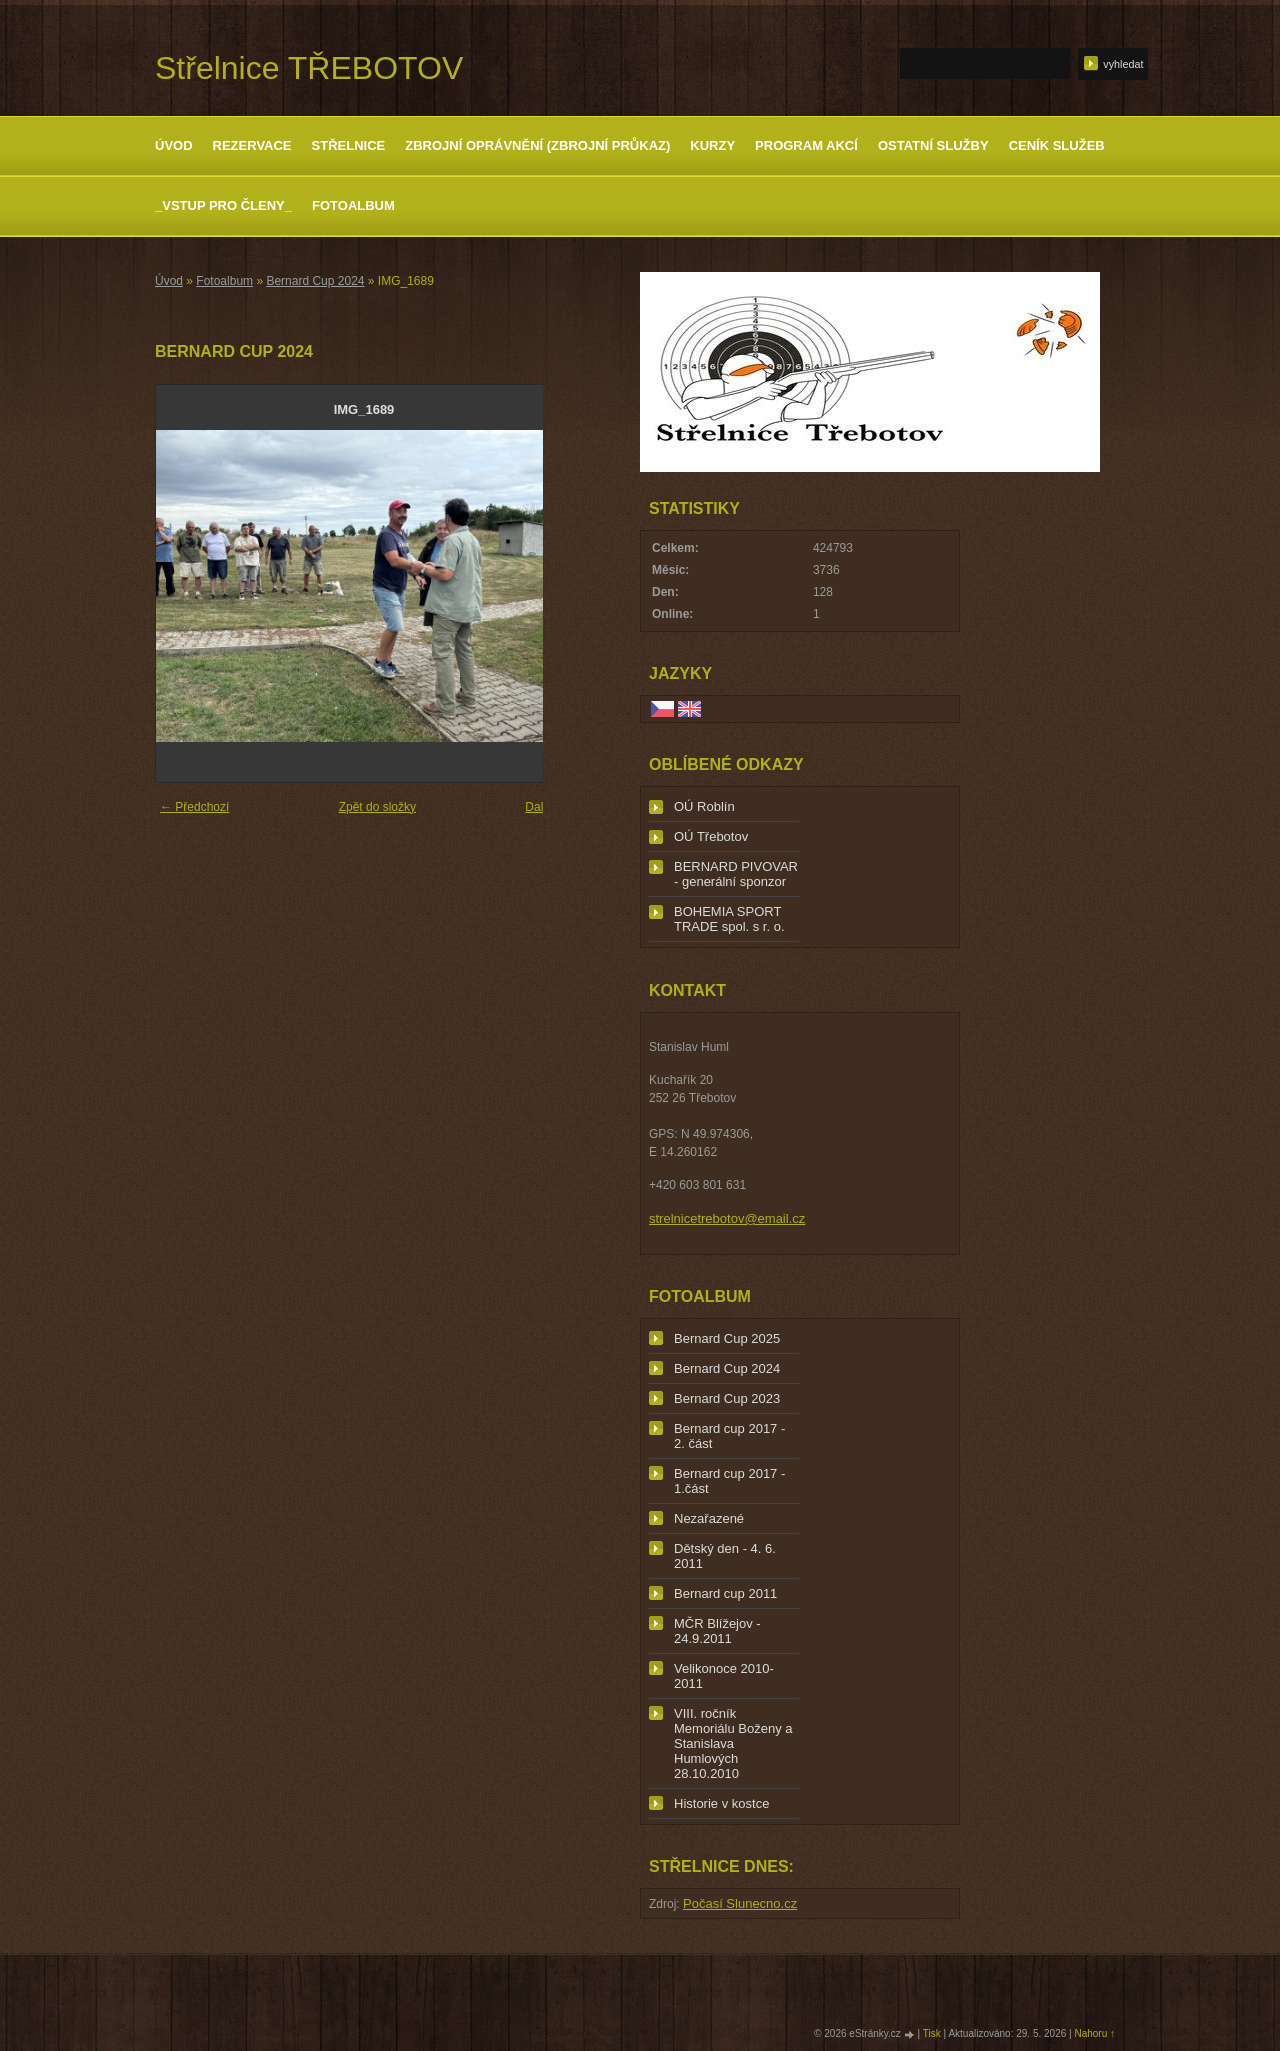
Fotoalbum (353, 205)
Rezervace (252, 145)
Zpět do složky (377, 807)
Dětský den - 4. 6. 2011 (725, 1556)
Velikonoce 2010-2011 (724, 1676)
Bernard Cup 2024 (315, 281)
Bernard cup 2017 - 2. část (729, 1436)
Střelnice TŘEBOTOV (309, 68)
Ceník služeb (1057, 145)
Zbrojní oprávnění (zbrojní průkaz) (537, 145)
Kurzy (712, 145)
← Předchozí (194, 807)
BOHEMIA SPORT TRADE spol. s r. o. (729, 919)
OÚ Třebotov (711, 836)
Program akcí (806, 145)
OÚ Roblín (704, 806)
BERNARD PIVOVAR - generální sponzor (736, 874)
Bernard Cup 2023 (727, 1398)
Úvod (174, 145)
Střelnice (349, 145)
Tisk (932, 2033)
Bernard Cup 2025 (727, 1338)
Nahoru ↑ (1094, 2033)
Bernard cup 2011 (725, 1593)
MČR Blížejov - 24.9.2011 (717, 1631)
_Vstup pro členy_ (223, 205)
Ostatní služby (933, 145)
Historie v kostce (721, 1803)
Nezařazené (709, 1518)
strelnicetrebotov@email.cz (727, 1218)
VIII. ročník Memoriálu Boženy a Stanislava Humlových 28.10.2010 (733, 1743)
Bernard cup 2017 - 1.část (729, 1481)
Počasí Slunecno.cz (740, 1903)
